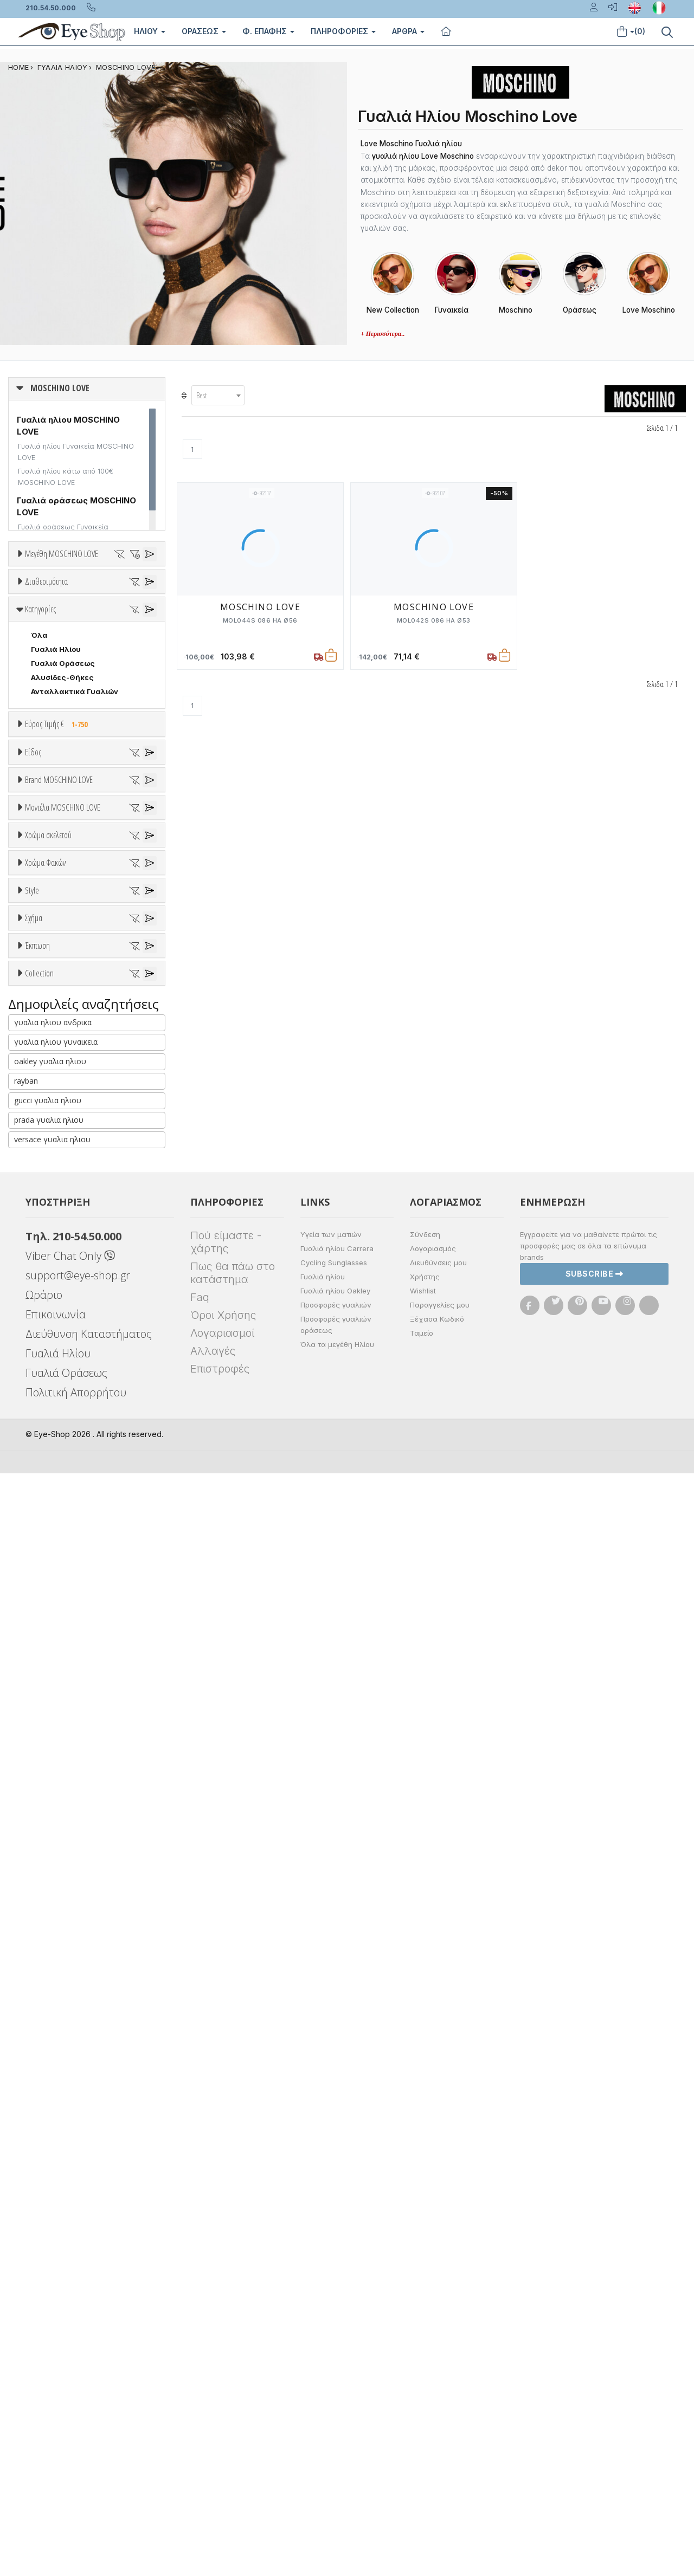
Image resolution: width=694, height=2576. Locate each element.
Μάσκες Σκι (53, 1022)
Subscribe (595, 2376)
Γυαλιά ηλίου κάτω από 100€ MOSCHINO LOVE (65, 477)
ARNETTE (48, 1152)
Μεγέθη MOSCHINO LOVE (61, 554)
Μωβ (44, 1463)
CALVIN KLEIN (56, 1236)
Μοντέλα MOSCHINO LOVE (62, 1260)
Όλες (45, 1911)
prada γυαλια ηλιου (48, 2222)
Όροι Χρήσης (223, 2417)
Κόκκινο (50, 1506)
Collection (39, 1967)
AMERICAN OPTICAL (67, 1123)
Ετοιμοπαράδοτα (67, 666)
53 (119, 594)
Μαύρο (48, 1492)
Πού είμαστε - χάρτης (225, 2345)
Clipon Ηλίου (59, 1571)
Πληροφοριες (343, 31)
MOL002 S (50, 1328)
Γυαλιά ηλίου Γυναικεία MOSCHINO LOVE (76, 452)
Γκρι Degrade (60, 1599)
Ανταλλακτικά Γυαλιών (74, 809)
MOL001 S (49, 1314)
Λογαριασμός (433, 2351)
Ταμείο (421, 2435)
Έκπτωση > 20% (61, 1940)
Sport (40, 966)
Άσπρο (47, 1435)
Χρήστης (425, 2379)
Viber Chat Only (70, 2358)
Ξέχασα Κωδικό (437, 2421)
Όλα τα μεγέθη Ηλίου (337, 2447)
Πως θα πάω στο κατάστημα (232, 2376)
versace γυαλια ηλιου (52, 2242)
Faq (199, 2399)
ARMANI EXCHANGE (66, 1138)
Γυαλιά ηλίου (322, 2379)
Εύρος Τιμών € (52, 868)
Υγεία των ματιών (331, 2337)
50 (36, 594)
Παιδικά (45, 1008)
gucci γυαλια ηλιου (47, 2203)
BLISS (41, 1180)
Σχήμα (33, 1750)
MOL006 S (50, 1356)
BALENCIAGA (54, 1166)
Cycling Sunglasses (333, 2365)
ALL (42, 1421)
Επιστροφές (219, 2471)
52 (91, 594)
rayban (26, 2183)
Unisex (43, 952)
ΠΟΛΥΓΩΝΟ (52, 1818)
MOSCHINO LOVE (126, 67)
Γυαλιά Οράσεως (63, 781)
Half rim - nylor (58, 1722)
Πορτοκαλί (55, 1478)
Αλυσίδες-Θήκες (62, 795)
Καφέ (46, 1614)
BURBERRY (50, 1222)
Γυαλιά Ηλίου (56, 767)
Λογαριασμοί (222, 2435)
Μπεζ (45, 1449)
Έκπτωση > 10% (60, 1925)
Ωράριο (43, 2397)
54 (147, 594)
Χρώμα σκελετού (48, 1396)
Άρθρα (408, 31)
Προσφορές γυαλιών (335, 2407)
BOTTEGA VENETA (65, 1194)
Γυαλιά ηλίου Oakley (335, 2393)
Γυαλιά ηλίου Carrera (337, 2351)
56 (64, 608)
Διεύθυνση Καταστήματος (88, 2436)
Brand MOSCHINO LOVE (59, 1070)
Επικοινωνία (55, 2417)
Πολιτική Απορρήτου (75, 2495)
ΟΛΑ (39, 579)
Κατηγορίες (40, 727)
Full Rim (45, 1708)
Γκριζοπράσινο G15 (70, 1642)
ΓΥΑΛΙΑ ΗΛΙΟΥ (62, 67)
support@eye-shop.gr (77, 2378)
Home (18, 67)
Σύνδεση (425, 2337)
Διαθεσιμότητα (46, 640)
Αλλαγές (212, 2453)
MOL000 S (50, 1300)
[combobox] (218, 395)
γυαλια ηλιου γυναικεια (56, 2144)
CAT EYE (46, 1789)
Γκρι (43, 1585)
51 (64, 594)
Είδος (33, 912)
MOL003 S (50, 1342)
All (35, 1694)
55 (36, 608)
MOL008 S (50, 1370)
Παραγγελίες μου (440, 2407)
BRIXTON (47, 1208)
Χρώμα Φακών (45, 1532)
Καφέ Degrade (62, 1628)
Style (32, 1668)
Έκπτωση (37, 1886)
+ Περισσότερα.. (382, 334)
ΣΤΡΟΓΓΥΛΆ (53, 1832)
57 (92, 608)
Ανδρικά (45, 980)
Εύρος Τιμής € (59, 842)
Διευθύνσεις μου (438, 2365)
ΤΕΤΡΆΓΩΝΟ (54, 1846)
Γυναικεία (49, 994)
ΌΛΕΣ (41, 1993)
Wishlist (423, 2393)
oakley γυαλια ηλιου (50, 2164)
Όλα (43, 694)
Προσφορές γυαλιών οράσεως (335, 2427)
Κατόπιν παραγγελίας (76, 680)
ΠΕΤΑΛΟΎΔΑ (54, 1804)
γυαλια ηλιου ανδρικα (53, 2125)
